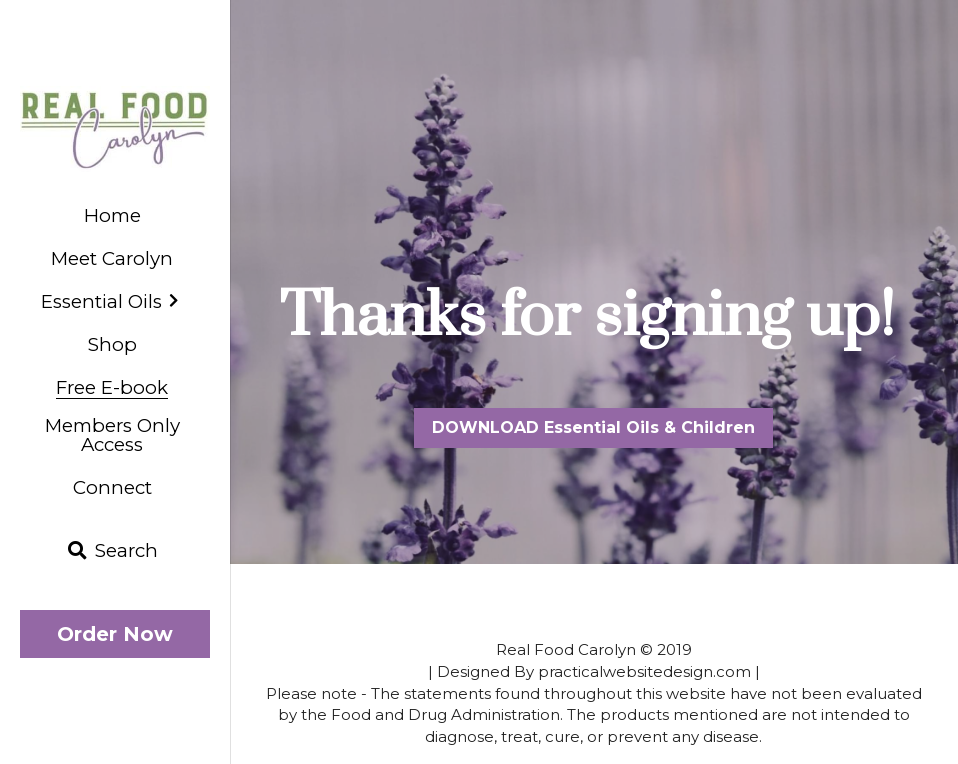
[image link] (115, 127)
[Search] (112, 551)
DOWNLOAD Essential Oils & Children (593, 427)
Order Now (115, 634)
